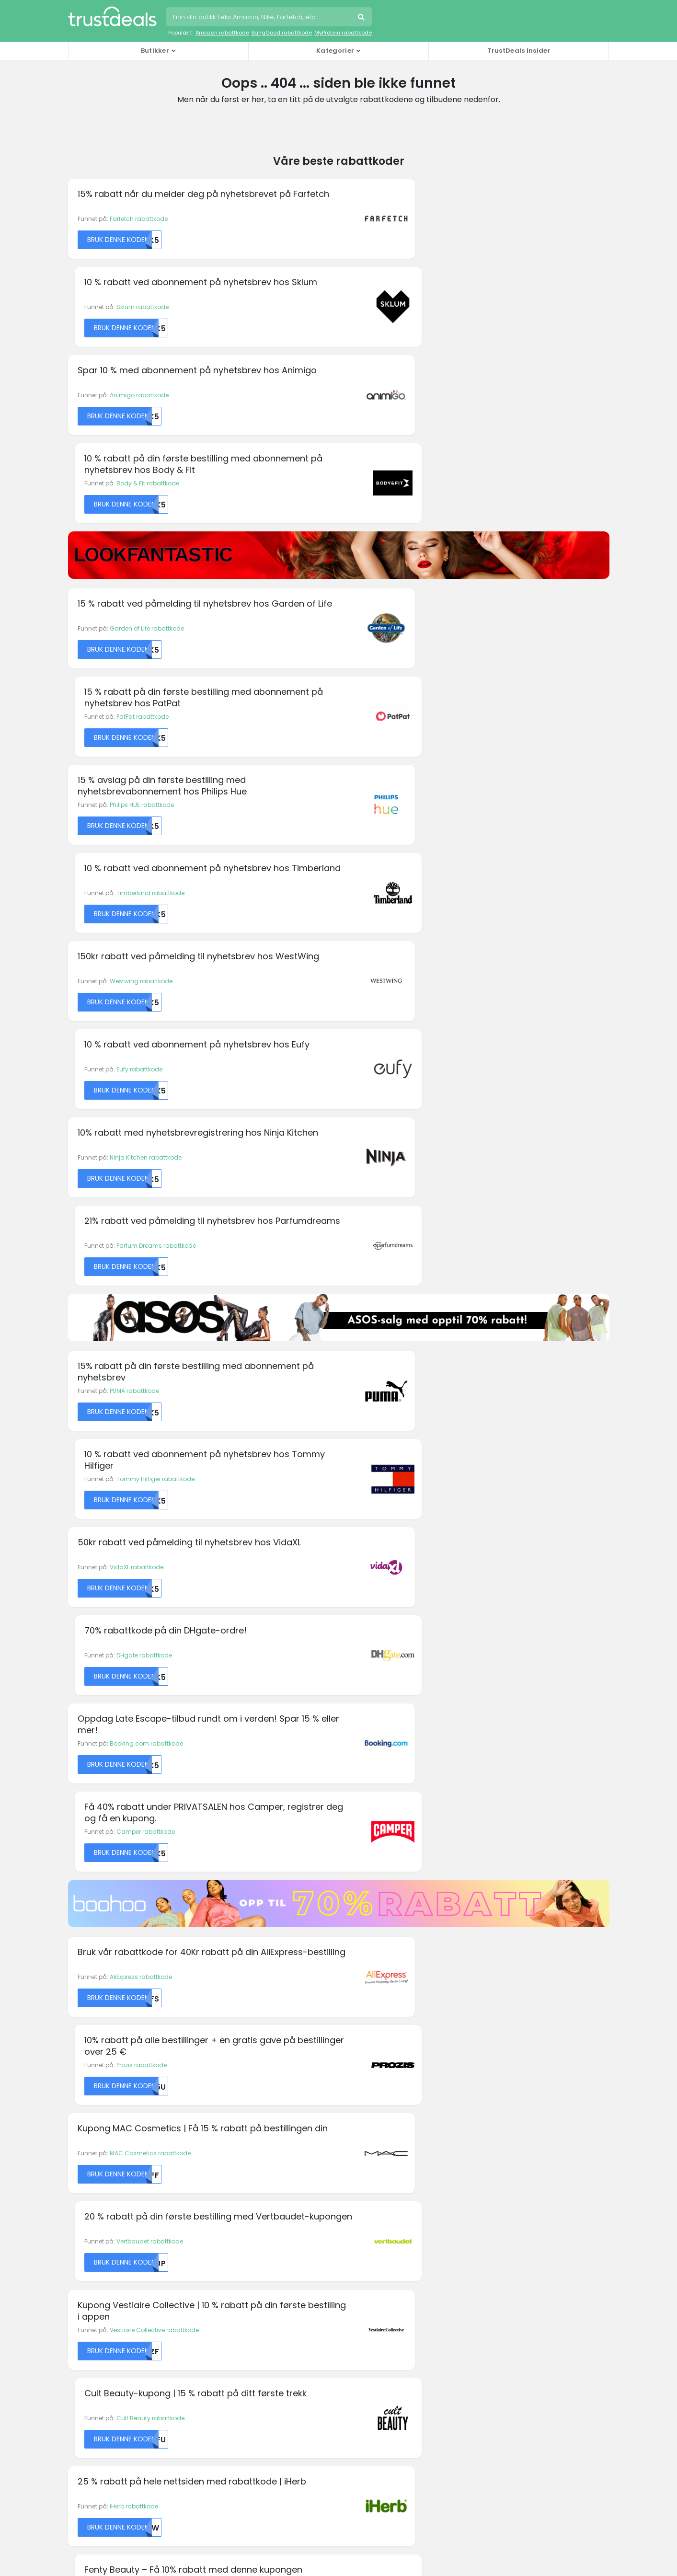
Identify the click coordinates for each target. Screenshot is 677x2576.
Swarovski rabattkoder (104, 2368)
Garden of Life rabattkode (147, 455)
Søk (362, 18)
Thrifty (494, 2109)
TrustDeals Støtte (373, 2253)
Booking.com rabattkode (146, 1050)
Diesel (215, 2038)
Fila (212, 2109)
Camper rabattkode (414, 1050)
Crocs (77, 2169)
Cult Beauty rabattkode (419, 1375)
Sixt (490, 2074)
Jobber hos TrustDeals (243, 2253)
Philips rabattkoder (98, 2345)
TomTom (498, 2121)
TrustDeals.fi (114, 2448)
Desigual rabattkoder (102, 2288)
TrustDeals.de (463, 2421)
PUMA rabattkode (134, 870)
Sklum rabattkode (411, 219)
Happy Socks (365, 2038)
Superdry (498, 2097)
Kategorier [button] (335, 50)
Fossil (215, 2133)
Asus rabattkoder (96, 2265)
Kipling (356, 2121)
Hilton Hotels (363, 2050)
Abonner (408, 1946)
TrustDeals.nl (520, 2448)
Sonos (494, 2086)
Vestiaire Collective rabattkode (154, 1375)
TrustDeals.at (116, 2421)
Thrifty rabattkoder (97, 2380)
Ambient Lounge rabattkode (426, 1554)
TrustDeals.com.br (289, 2421)
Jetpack (357, 2097)
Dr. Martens (223, 2062)
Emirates (219, 2086)
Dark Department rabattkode (151, 1733)
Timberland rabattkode (419, 544)
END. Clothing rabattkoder (109, 2311)
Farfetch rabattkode (139, 219)
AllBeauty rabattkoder (103, 2242)
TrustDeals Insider (519, 50)
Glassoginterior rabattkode (424, 1733)
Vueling (496, 2145)
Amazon (80, 2074)
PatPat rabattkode (411, 455)
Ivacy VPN (360, 2086)
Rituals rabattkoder (98, 2357)
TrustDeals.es (546, 2421)
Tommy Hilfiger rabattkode (424, 870)
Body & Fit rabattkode (416, 308)
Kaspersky (361, 2109)
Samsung (500, 2062)
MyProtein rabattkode (343, 32)
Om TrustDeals (230, 2242)
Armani (79, 2086)
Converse (82, 2157)
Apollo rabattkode (136, 1644)
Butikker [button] (155, 50)
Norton (355, 2157)
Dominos (220, 2050)
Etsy (212, 2097)
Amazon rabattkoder (102, 2253)
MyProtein (359, 2145)
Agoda (78, 2038)
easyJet (218, 2074)
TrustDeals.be (198, 2421)
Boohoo (79, 2121)
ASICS (77, 2097)
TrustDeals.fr (193, 2448)
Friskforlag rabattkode (417, 1823)
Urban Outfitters (507, 2133)
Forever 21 (220, 2121)
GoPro (215, 2145)
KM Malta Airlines (92, 2050)
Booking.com (87, 2133)
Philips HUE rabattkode (142, 544)
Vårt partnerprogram (241, 2265)
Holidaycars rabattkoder (107, 2322)
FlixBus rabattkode (412, 1644)
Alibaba (79, 2062)
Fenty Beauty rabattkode (421, 1464)
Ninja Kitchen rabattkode (146, 724)
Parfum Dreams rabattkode (425, 724)
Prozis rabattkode (410, 1196)
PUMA (492, 2038)
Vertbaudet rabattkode (418, 1285)
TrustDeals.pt (116, 2474)
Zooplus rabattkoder (101, 2391)
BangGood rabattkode (282, 32)
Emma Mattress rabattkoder (113, 2299)
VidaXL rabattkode (136, 960)
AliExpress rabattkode (141, 1196)
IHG (351, 2074)
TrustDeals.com (284, 2474)
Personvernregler (374, 2242)
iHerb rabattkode (134, 1464)
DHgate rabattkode (413, 960)
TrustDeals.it (362, 2448)
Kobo (353, 2133)
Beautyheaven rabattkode (148, 1823)
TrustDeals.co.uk (375, 2474)
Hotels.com (362, 2062)
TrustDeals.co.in (278, 2448)
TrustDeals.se (198, 2474)
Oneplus (358, 2169)
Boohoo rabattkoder (101, 2276)
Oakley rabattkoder (99, 2334)
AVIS (74, 2109)
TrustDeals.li (441, 2448)
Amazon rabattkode (222, 32)
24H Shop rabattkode (141, 1554)
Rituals (495, 2050)
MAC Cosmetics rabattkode (150, 1285)
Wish (492, 2157)
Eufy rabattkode (408, 634)
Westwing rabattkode (141, 634)
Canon (78, 2145)
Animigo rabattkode (139, 308)
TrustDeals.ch (380, 2421)
